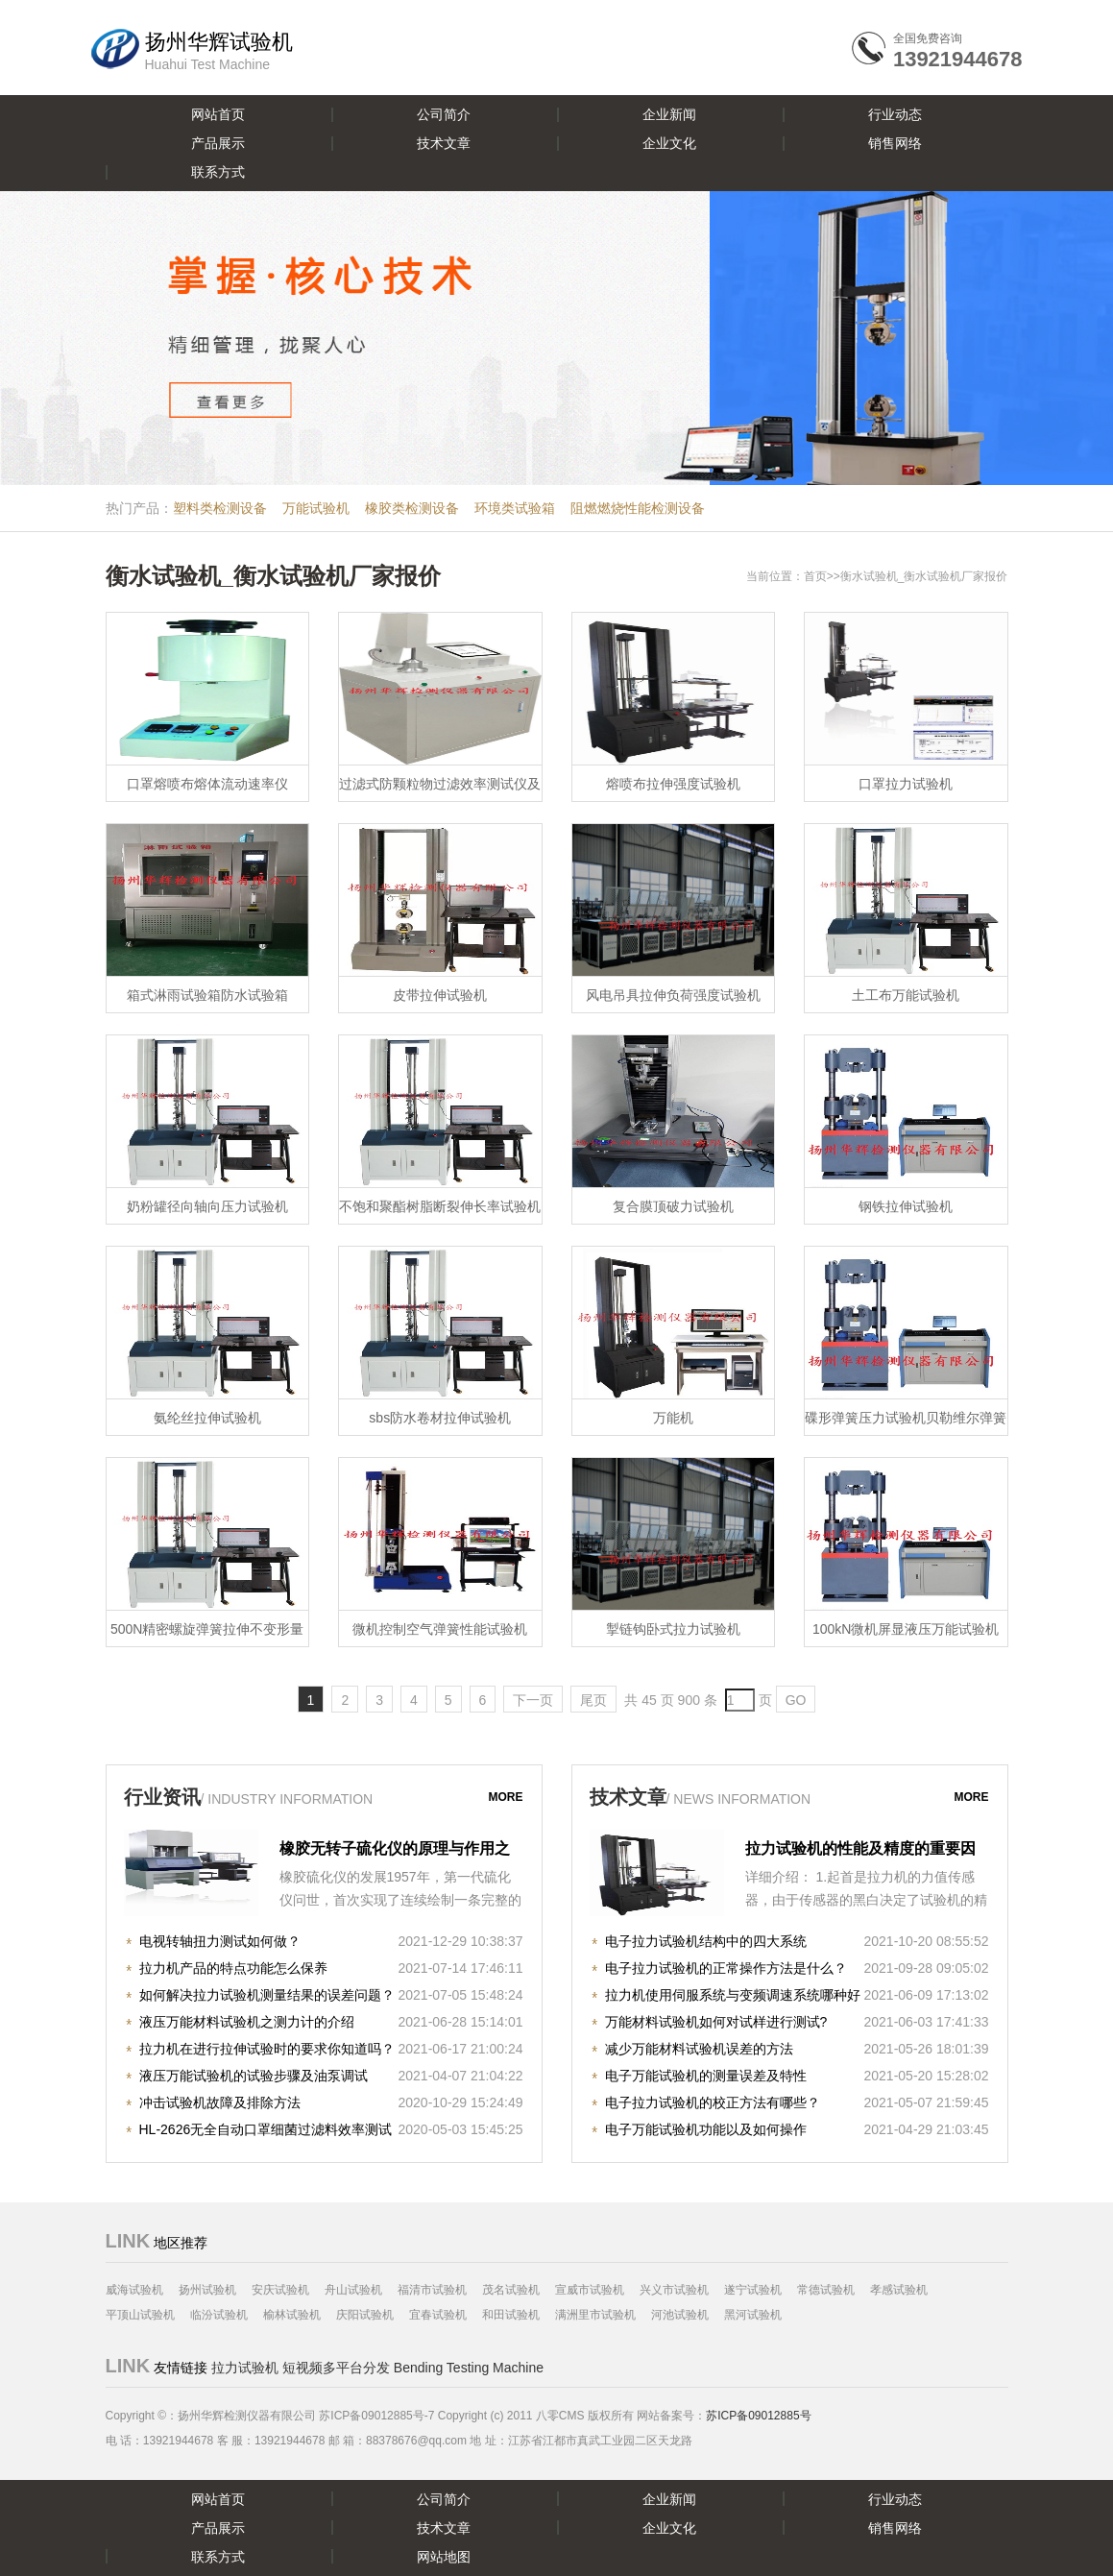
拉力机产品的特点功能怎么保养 (233, 1968)
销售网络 (895, 143)
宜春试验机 (438, 2314)
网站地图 (444, 2556)
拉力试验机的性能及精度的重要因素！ (860, 1850)
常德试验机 (826, 2290)
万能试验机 (316, 508)
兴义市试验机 (674, 2290)
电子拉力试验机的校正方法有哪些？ (712, 2102)
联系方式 (218, 172)
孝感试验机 (899, 2290)
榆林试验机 (292, 2314)
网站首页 (218, 114)
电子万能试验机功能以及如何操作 (706, 2129)
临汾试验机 (219, 2314)
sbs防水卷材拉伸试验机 (440, 1417)
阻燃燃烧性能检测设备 (637, 508)
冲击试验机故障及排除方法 (220, 2102)
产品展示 (218, 143)
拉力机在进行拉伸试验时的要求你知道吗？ (267, 2048)
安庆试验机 (280, 2290)
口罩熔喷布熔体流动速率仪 (207, 783)
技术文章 (444, 143)
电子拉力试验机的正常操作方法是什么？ (726, 1968)
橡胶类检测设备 (412, 508)
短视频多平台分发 (336, 2367)
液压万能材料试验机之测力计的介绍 (246, 2021)
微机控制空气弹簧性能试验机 (439, 1629)
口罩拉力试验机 (906, 783)
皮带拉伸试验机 (440, 995)
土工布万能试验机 (905, 995)
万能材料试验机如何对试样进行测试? (716, 2021)
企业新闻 (669, 114)
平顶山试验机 (140, 2314)
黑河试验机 (753, 2314)
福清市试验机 (432, 2290)
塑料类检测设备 (220, 508)
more (506, 1797)
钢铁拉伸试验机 (906, 1206)
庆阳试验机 (365, 2314)
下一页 (533, 1700)
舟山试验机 (353, 2290)
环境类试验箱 (514, 508)
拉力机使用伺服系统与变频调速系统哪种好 (732, 1995)
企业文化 (669, 143)
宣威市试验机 (589, 2290)
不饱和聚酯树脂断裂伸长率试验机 (440, 1206)
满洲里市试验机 (595, 2314)
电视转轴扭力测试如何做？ (220, 1941)
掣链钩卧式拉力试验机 (673, 1629)
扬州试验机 (207, 2290)
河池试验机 (680, 2314)
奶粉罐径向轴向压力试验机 (207, 1206)
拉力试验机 (244, 2367)
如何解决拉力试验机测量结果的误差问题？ (267, 1995)
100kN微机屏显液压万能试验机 (905, 1629)
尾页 (593, 1700)
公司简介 (444, 114)
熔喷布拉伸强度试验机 (673, 783)
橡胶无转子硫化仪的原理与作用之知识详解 (394, 1850)
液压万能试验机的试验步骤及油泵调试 (253, 2075)
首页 (815, 576)
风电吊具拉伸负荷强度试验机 (673, 995)
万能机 (673, 1417)
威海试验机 (134, 2290)
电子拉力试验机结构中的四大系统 (706, 1941)
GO (796, 1700)
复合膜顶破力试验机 (673, 1206)
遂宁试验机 (753, 2290)
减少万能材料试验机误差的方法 (699, 2048)
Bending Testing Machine (469, 2367)
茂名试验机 (511, 2290)
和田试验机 (511, 2314)
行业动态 (895, 114)
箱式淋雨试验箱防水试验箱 (207, 995)
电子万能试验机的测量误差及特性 (706, 2075)
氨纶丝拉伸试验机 (207, 1417)
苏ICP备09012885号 (758, 2415)
